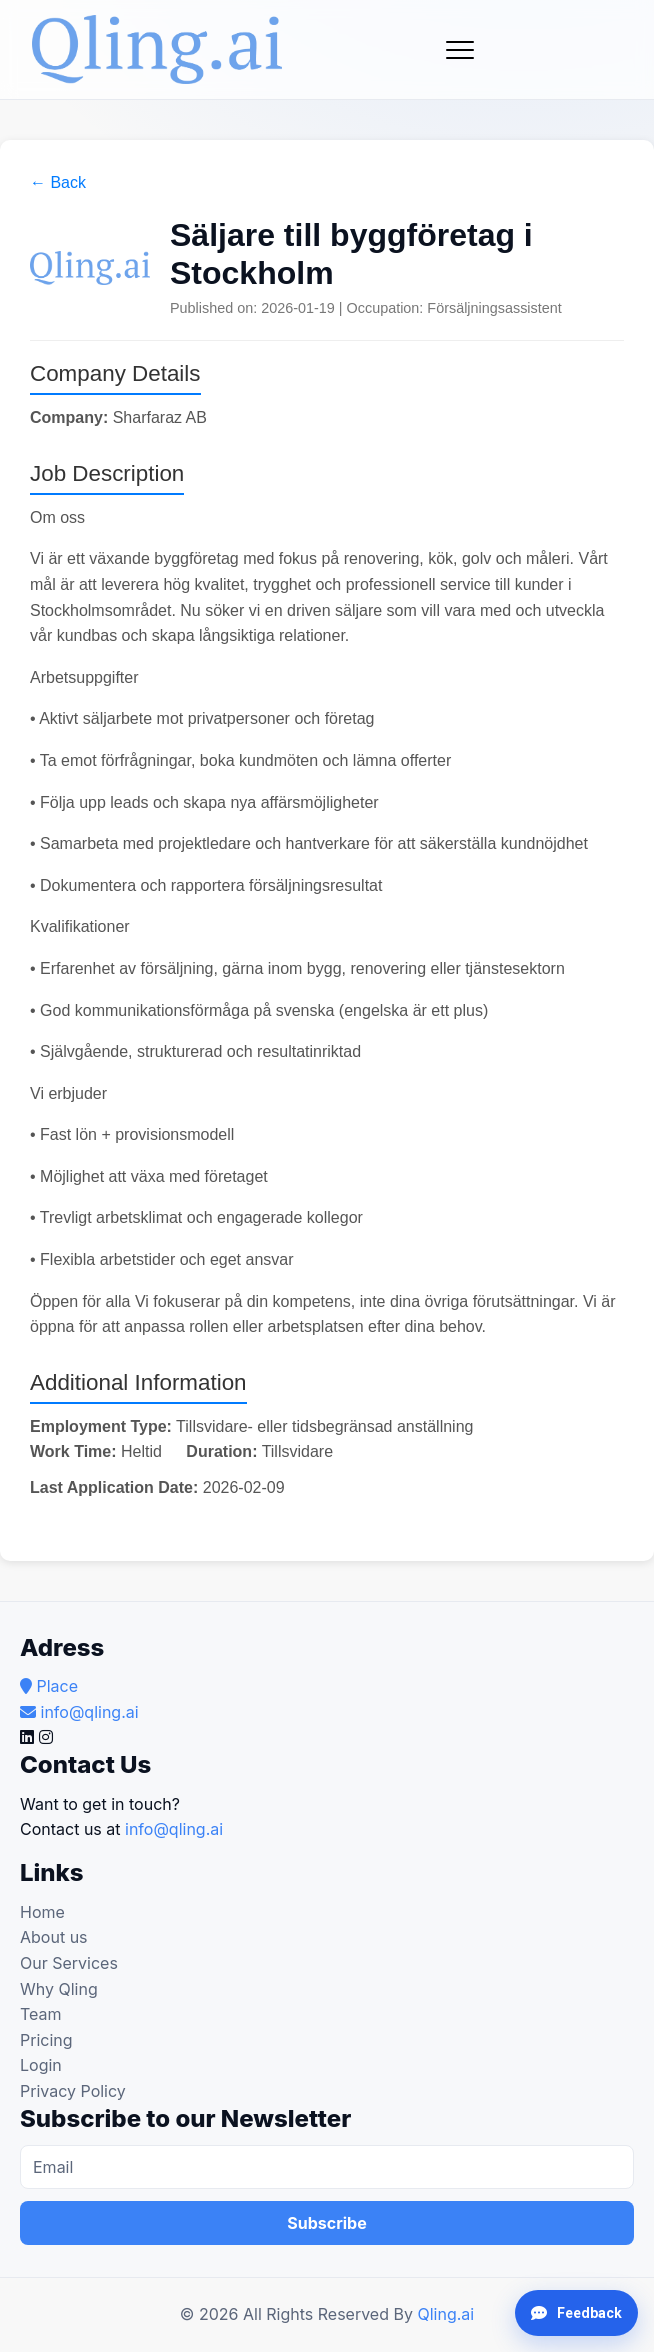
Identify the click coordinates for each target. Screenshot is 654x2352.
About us (54, 1937)
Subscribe (326, 2223)
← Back (58, 182)
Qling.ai (445, 2314)
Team (41, 2014)
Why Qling (59, 1989)
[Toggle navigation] (460, 50)
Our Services (69, 1963)
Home (42, 1912)
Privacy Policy (73, 2091)
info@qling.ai (174, 1829)
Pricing (46, 2040)
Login (41, 2065)
